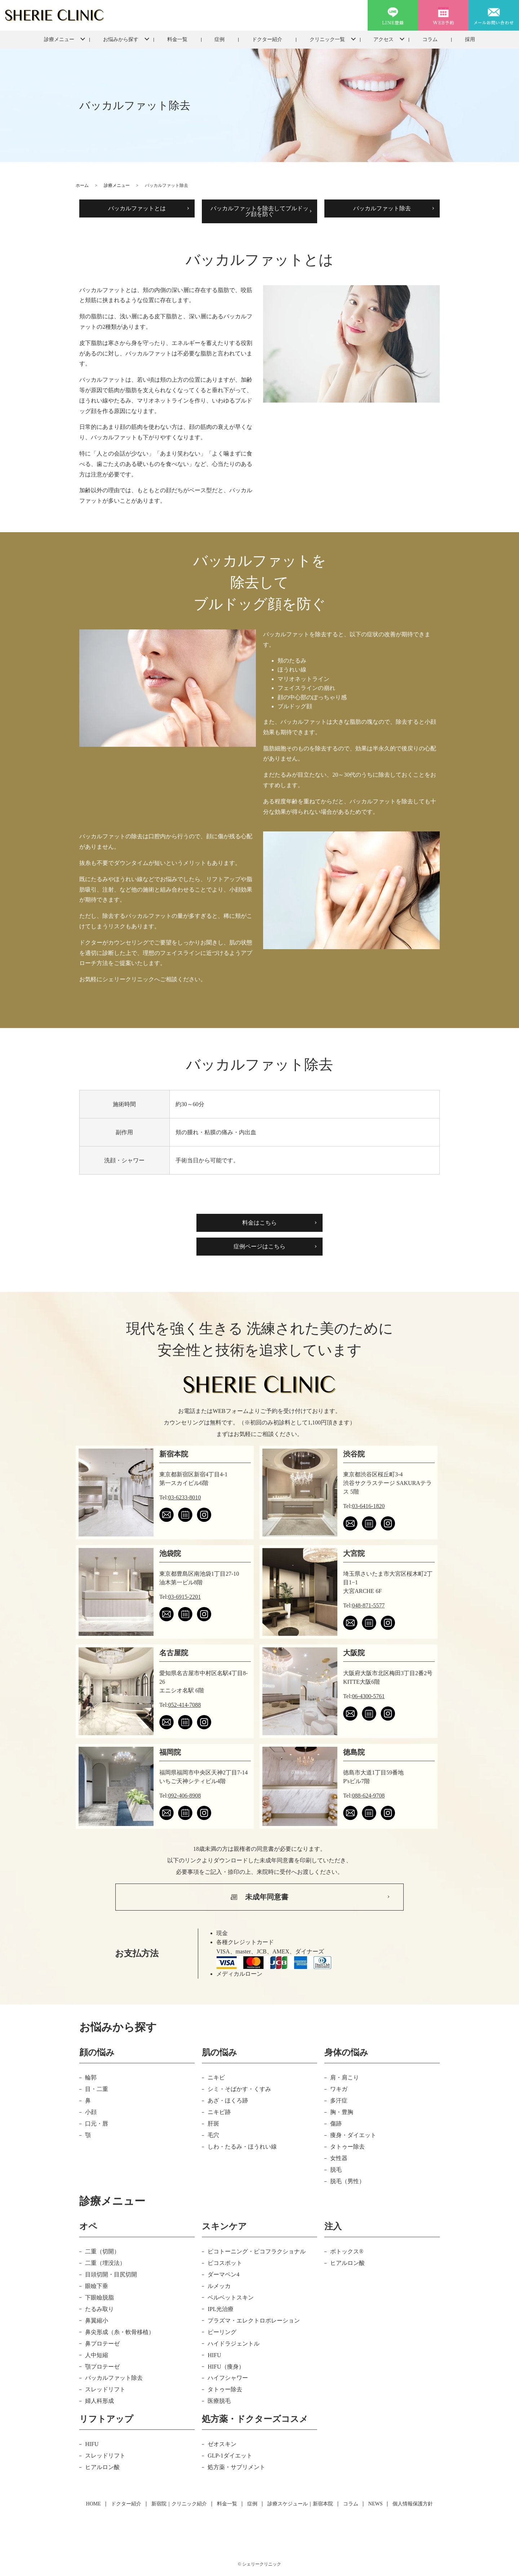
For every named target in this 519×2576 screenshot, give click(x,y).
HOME (93, 2504)
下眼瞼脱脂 (99, 2297)
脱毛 (336, 2170)
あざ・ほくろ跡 (228, 2100)
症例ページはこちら (259, 1246)
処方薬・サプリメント (236, 2467)
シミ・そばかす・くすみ (239, 2089)
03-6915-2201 (184, 1597)
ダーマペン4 (223, 2274)
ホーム (82, 185)
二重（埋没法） (105, 2263)
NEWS (375, 2504)
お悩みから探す (120, 39)
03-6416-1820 (368, 1506)
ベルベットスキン (231, 2297)
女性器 (338, 2158)
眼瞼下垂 (96, 2286)
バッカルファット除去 (382, 208)
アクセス (383, 39)
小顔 (91, 2112)
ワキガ (338, 2089)
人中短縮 (96, 2355)
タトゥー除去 (347, 2147)
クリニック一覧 (327, 39)
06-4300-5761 (368, 1696)
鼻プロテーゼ (102, 2344)
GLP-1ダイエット (230, 2455)
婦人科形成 (99, 2401)
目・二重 (96, 2089)
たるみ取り (99, 2309)
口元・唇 (96, 2124)
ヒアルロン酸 (347, 2263)
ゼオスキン (222, 2444)
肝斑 (213, 2124)
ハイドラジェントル (234, 2344)
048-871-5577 (368, 1605)
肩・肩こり (344, 2077)
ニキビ (216, 2077)
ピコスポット (225, 2263)
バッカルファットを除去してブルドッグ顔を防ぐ (259, 211)
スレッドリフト (105, 2389)
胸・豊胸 (341, 2112)
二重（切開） (102, 2251)
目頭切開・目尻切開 (111, 2274)
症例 (219, 39)
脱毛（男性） (347, 2181)
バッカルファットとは (137, 208)
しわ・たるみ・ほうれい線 (242, 2147)
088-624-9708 (368, 1795)
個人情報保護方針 (412, 2504)
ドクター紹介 (267, 39)
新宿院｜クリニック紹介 (179, 2504)
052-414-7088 (184, 1705)
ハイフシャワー (228, 2378)
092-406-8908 (184, 1795)
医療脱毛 (219, 2401)
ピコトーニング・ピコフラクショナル (257, 2251)
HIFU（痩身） (226, 2367)
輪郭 (91, 2077)
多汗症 (338, 2100)
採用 (470, 39)
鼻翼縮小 (96, 2320)
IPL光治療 (221, 2309)
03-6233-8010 (184, 1497)
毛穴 (213, 2135)
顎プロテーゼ (102, 2367)
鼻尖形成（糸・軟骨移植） (119, 2332)
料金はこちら (259, 1223)
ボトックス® (346, 2251)
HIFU (214, 2355)
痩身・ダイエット (353, 2135)
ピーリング (222, 2332)
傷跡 (336, 2124)
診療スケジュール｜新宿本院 (300, 2504)
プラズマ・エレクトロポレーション (254, 2320)
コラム (430, 39)
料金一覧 (177, 39)
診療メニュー (59, 39)
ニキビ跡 (219, 2112)
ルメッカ (219, 2286)
